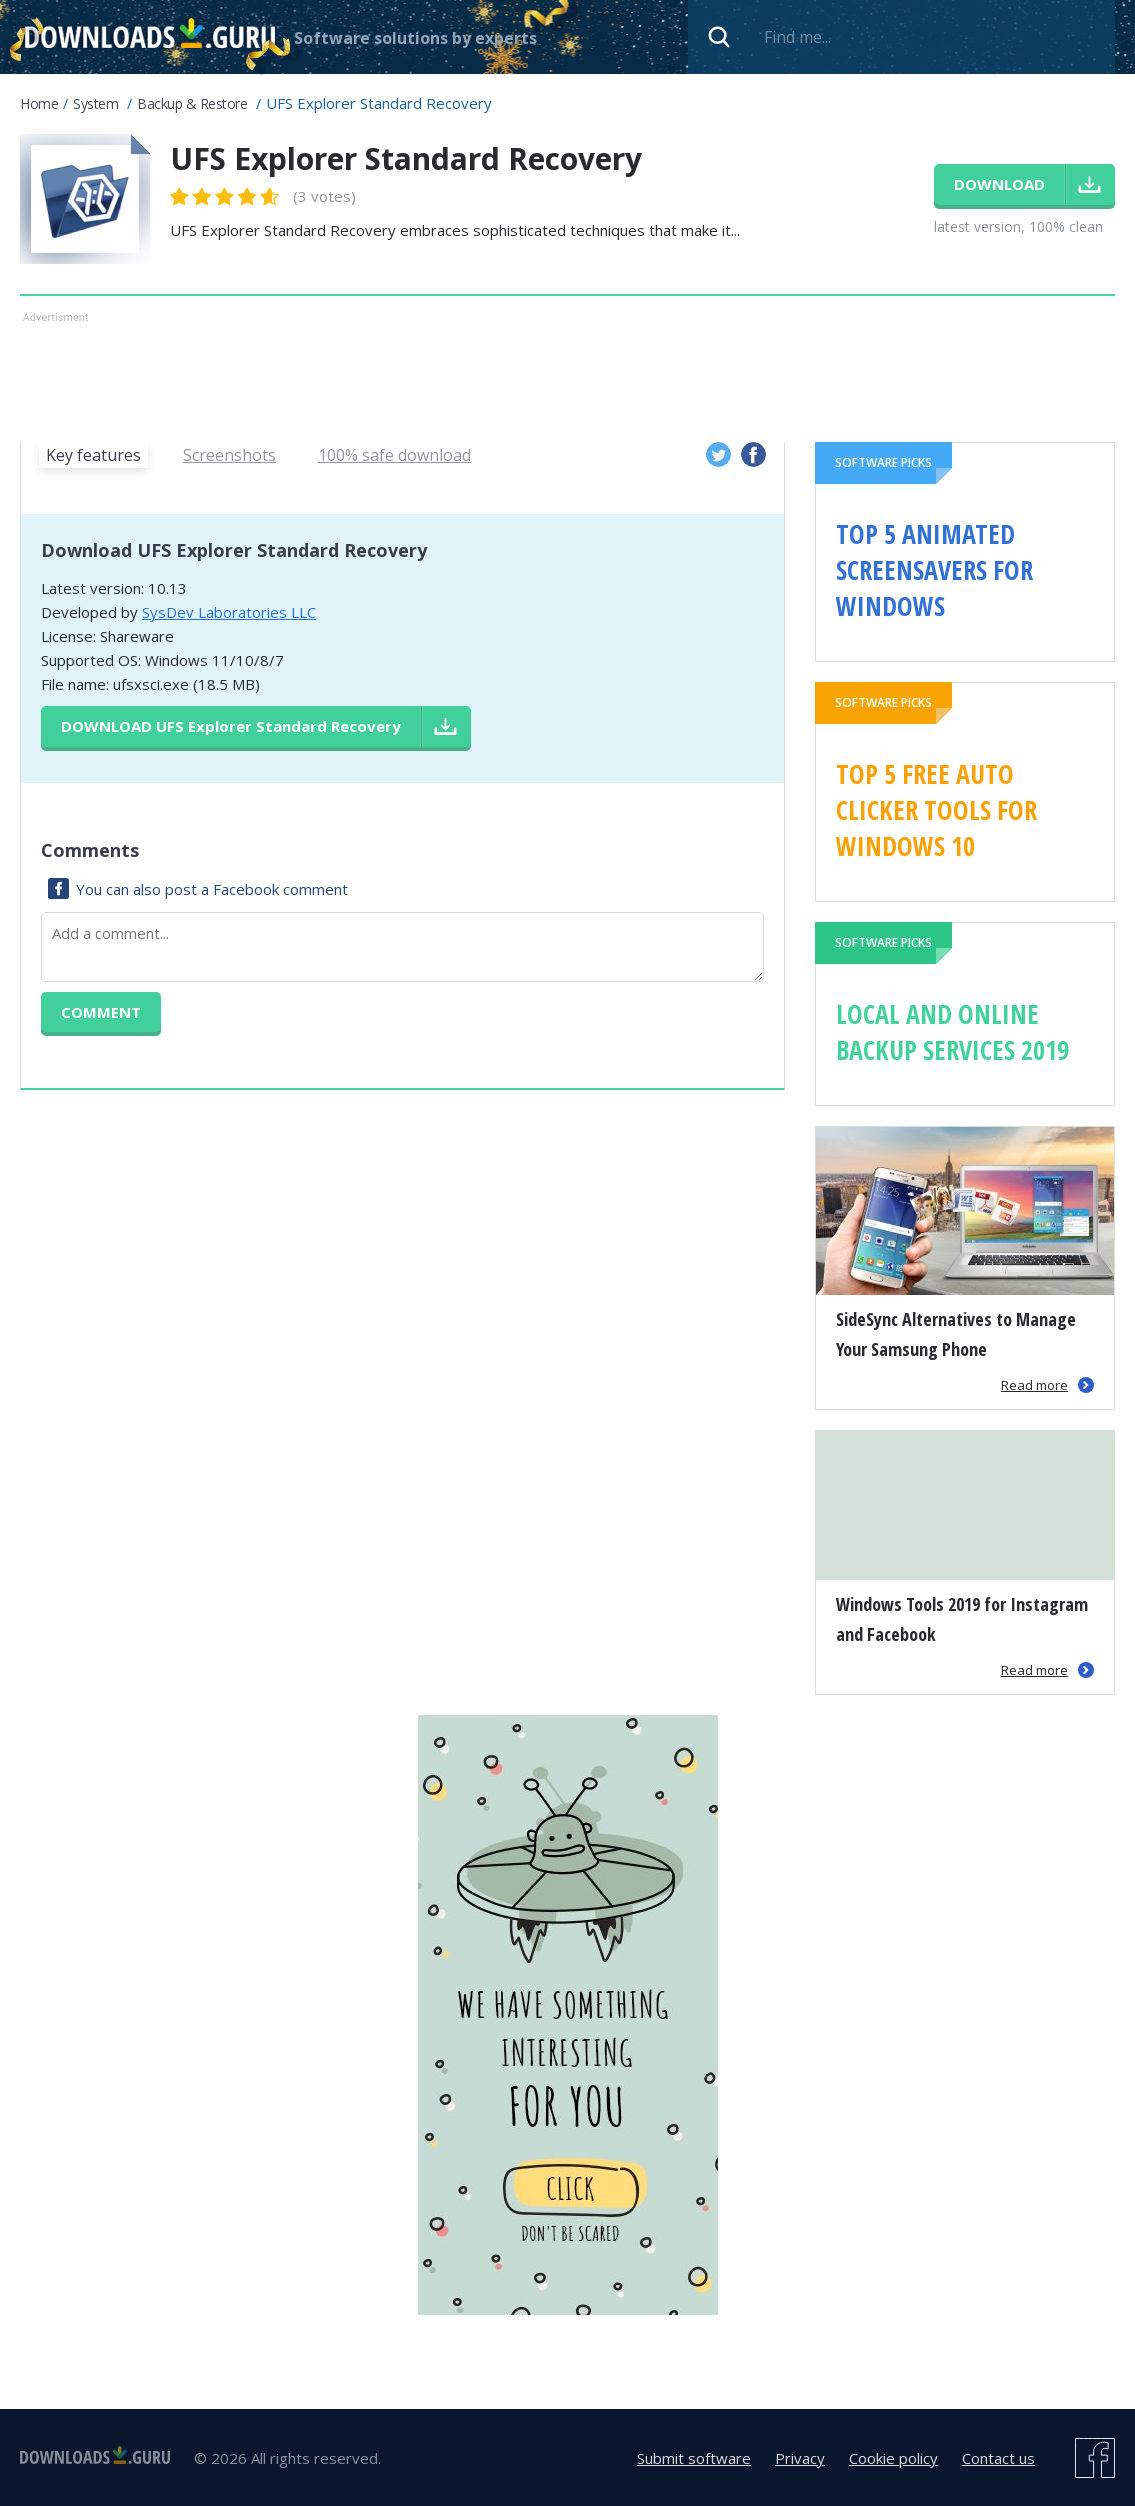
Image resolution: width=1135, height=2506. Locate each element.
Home (39, 103)
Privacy (800, 2458)
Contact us (998, 2458)
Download (231, 726)
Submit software (694, 2458)
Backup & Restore (192, 103)
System (95, 103)
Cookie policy (893, 2458)
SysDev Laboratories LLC (229, 612)
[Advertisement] (540, 373)
